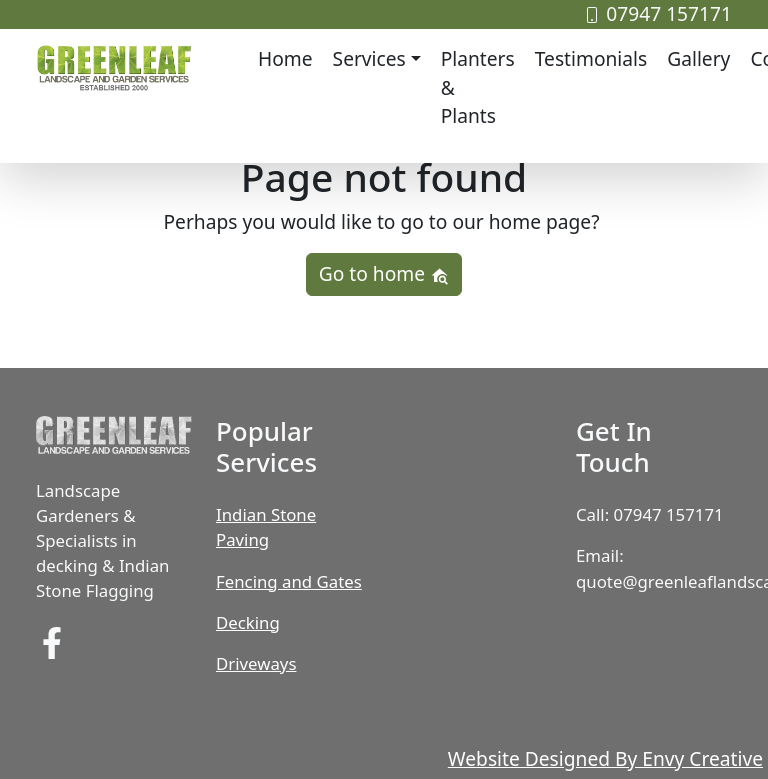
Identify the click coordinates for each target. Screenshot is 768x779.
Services (369, 58)
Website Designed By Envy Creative (605, 758)
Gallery (698, 58)
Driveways (256, 663)
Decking (248, 622)
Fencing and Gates (289, 581)
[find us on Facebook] (52, 641)
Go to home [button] (384, 273)
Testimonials (591, 58)
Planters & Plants (478, 87)
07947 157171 (658, 13)
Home (285, 58)
